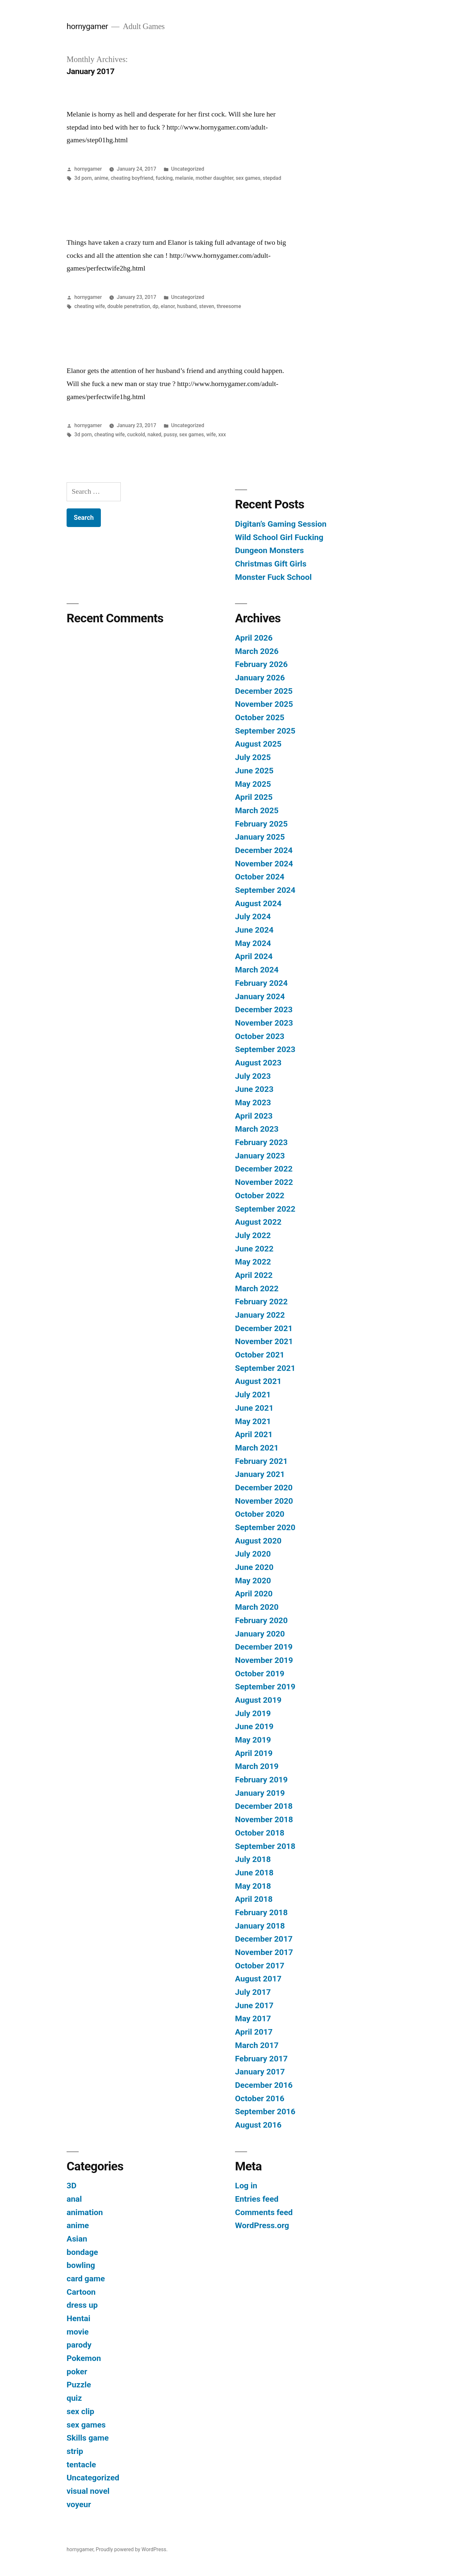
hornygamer (87, 26)
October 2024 (259, 876)
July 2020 (253, 1554)
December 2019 (263, 1647)
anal (74, 2199)
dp (155, 306)
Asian (77, 2238)
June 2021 (254, 1408)
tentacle (81, 2464)
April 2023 (254, 1116)
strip (75, 2451)
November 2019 (264, 1660)
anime (101, 178)
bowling (81, 2265)
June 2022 (254, 1248)
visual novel (88, 2491)
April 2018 (254, 1899)
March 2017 (256, 2045)
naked (154, 434)
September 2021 (265, 1368)
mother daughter (214, 178)
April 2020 (254, 1593)
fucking (164, 178)
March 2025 (256, 810)
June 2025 (254, 770)
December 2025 (263, 691)
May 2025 (253, 784)
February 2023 (261, 1142)
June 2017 (254, 2005)
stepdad (272, 178)
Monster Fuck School (273, 577)
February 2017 (261, 2058)
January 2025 (260, 837)
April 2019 (254, 1753)
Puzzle (79, 2384)
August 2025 (258, 744)
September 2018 (265, 1846)
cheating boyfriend (132, 178)
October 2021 (259, 1354)
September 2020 (265, 1527)
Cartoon (81, 2292)
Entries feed (256, 2199)
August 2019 (258, 1700)
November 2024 (264, 863)
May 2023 (253, 1102)
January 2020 (260, 1633)
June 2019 (254, 1726)
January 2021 (260, 1474)
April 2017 (254, 2032)
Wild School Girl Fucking (279, 537)
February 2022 (261, 1301)
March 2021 (256, 1447)
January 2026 (260, 677)
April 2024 (254, 956)
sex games (248, 178)
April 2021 (254, 1434)
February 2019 (261, 1779)
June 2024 (254, 930)
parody (79, 2345)
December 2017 (263, 1939)
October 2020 (259, 1514)
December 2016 (263, 2085)
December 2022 (263, 1168)
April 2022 (254, 1275)
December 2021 (263, 1328)
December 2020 (263, 1487)
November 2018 (264, 1819)
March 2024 (256, 969)
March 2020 (256, 1607)
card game (86, 2278)
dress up (82, 2305)
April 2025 (254, 797)
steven (206, 306)
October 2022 (259, 1195)
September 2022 (265, 1209)
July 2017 (253, 1992)
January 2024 (260, 996)
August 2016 (258, 2125)
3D (71, 2185)
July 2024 (253, 916)
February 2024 (261, 983)
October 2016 (259, 2098)
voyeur (79, 2504)
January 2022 (260, 1315)
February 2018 (261, 1912)
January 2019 (260, 1793)
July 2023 (253, 1076)
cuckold (136, 434)
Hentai (78, 2318)
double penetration (128, 306)
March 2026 (256, 651)
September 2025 (265, 731)
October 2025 (259, 717)
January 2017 (260, 2071)
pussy (170, 434)
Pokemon (84, 2358)
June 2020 (254, 1567)
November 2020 (264, 1501)
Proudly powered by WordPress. (131, 2549)
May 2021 (253, 1421)
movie (78, 2331)
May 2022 (253, 1261)
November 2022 (264, 1182)
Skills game (88, 2438)
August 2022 (258, 1222)
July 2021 (253, 1394)
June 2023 (254, 1089)
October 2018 (259, 1833)
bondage (82, 2252)
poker (77, 2371)
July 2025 (253, 757)
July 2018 (253, 1859)
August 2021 (258, 1381)
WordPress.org (262, 2225)
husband (187, 306)
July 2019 (253, 1713)
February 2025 (261, 824)
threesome (229, 306)
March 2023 (256, 1129)
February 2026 (261, 664)
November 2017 (264, 1952)
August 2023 (258, 1062)
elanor (168, 306)
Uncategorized (187, 169)
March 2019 (256, 1766)
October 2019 (259, 1673)
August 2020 (258, 1540)
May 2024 (253, 943)
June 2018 (254, 1872)
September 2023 (265, 1049)
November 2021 (264, 1341)
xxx (222, 434)
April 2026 (254, 638)
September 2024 (265, 890)
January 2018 (260, 1926)
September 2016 (265, 2111)
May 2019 (253, 1740)
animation (85, 2212)
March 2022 (256, 1288)
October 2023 (259, 1036)
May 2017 (253, 2018)
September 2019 (265, 1686)
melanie (184, 178)
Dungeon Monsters (269, 550)
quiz (74, 2398)
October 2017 (259, 1965)
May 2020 (253, 1580)
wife (211, 434)
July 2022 (253, 1235)
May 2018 (253, 1886)
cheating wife (89, 306)
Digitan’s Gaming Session (280, 524)
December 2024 (263, 850)
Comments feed (264, 2212)
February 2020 (261, 1620)
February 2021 (261, 1461)
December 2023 (263, 1009)
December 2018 (263, 1806)
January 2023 (260, 1155)
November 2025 (264, 704)
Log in (246, 2185)
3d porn (83, 178)
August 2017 (258, 1978)
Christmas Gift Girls (270, 563)
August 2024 (258, 903)
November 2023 (264, 1023)
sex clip (80, 2411)
